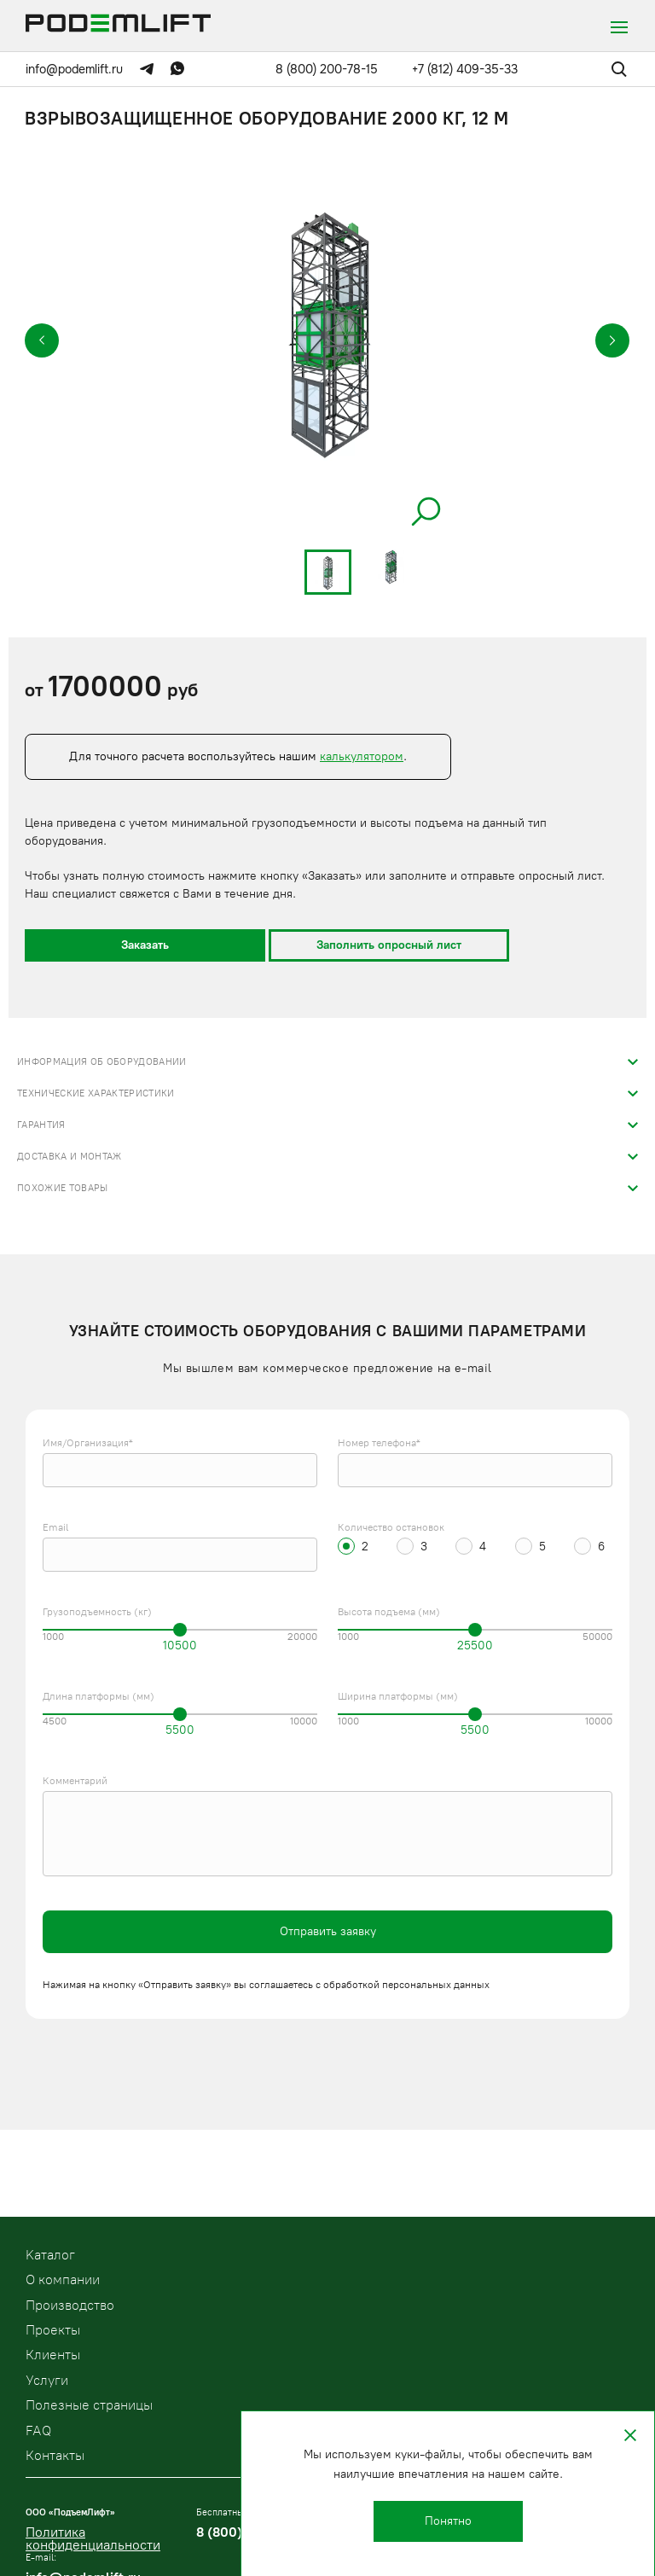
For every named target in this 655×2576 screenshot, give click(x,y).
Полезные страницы (89, 2405)
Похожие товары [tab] (62, 1188)
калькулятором (361, 756)
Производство (70, 2305)
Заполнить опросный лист (388, 945)
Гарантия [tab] (41, 1125)
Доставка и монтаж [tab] (69, 1156)
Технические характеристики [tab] (96, 1093)
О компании (63, 2279)
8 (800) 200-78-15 (326, 69)
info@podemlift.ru (74, 69)
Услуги (47, 2380)
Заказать (145, 945)
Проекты (53, 2330)
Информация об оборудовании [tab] (102, 1061)
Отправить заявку (328, 1931)
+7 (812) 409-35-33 (465, 69)
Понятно (448, 2521)
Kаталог (50, 2255)
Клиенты (53, 2354)
